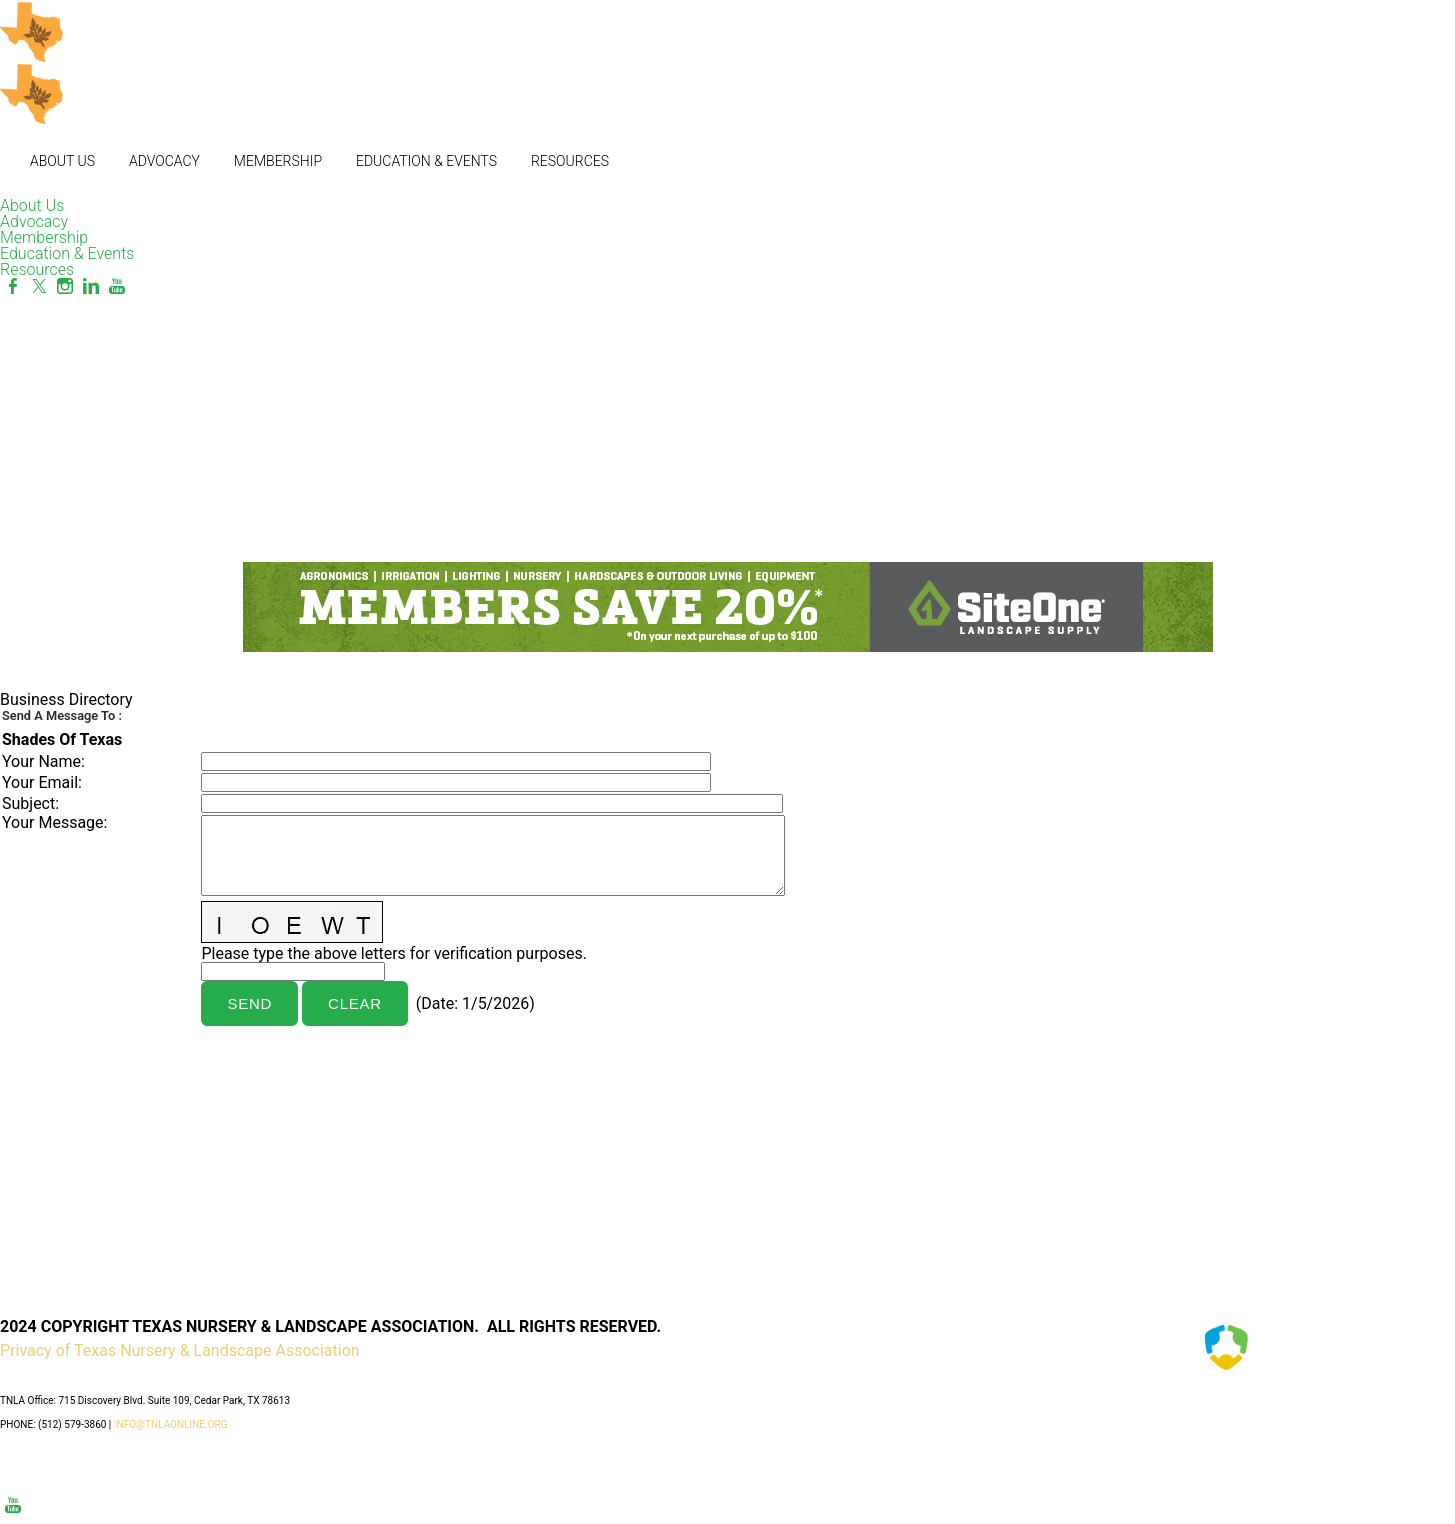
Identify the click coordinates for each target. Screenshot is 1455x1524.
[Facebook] (13, 286)
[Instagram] (65, 286)
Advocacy (164, 161)
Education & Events (426, 161)
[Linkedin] (91, 286)
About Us (62, 161)
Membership (278, 161)
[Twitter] (39, 286)
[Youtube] (117, 286)
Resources (570, 161)
